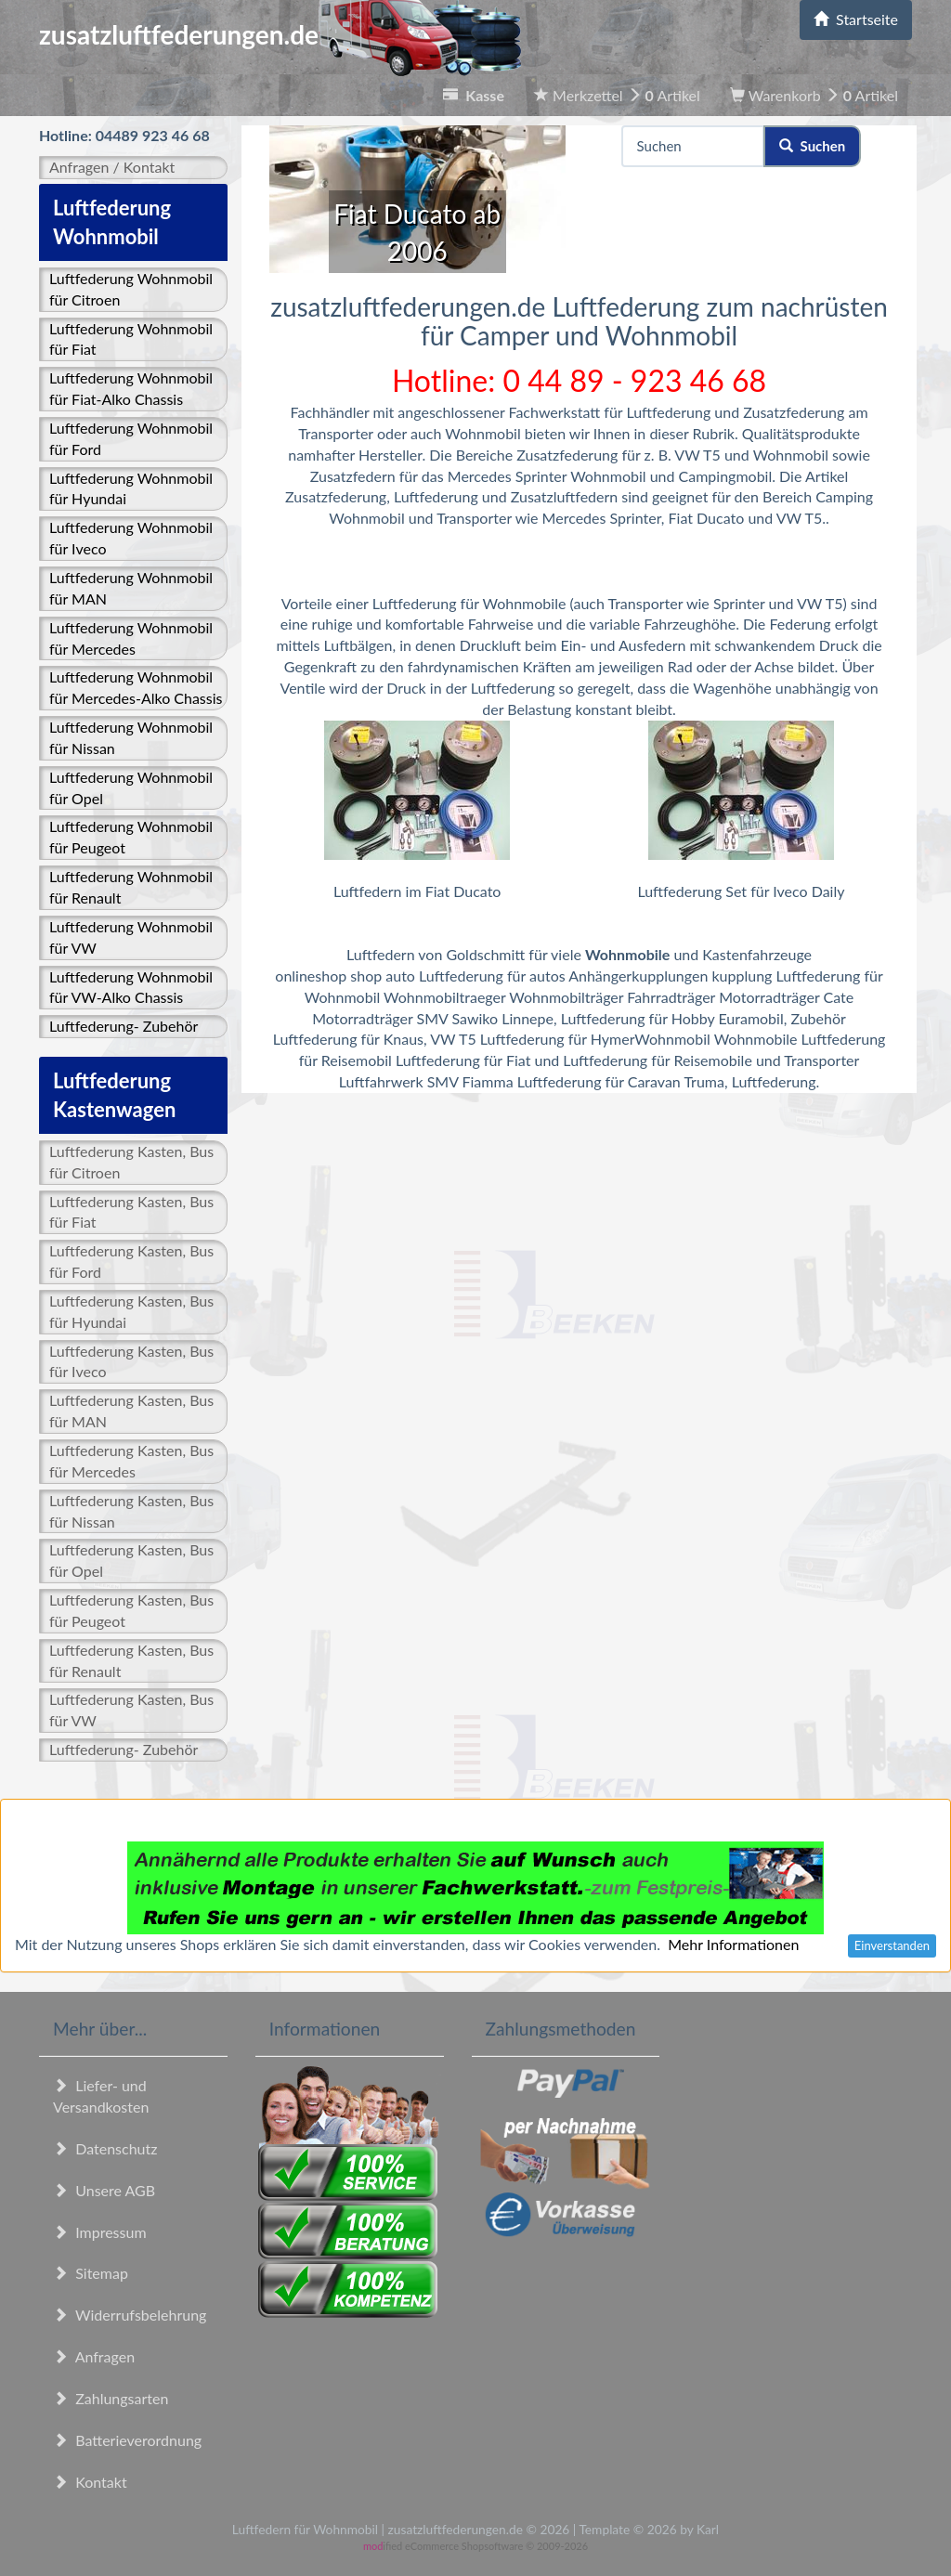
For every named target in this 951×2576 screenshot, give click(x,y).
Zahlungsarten (110, 2398)
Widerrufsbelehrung (129, 2314)
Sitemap (90, 2273)
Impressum (100, 2232)
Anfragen (94, 2356)
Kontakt (90, 2482)
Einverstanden (892, 1945)
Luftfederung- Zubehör (123, 1025)
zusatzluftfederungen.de (280, 34)
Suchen (812, 145)
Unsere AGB (104, 2190)
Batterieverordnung (127, 2440)
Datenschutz (105, 2148)
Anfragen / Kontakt (112, 167)
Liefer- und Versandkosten (101, 2095)
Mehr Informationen (733, 1944)
